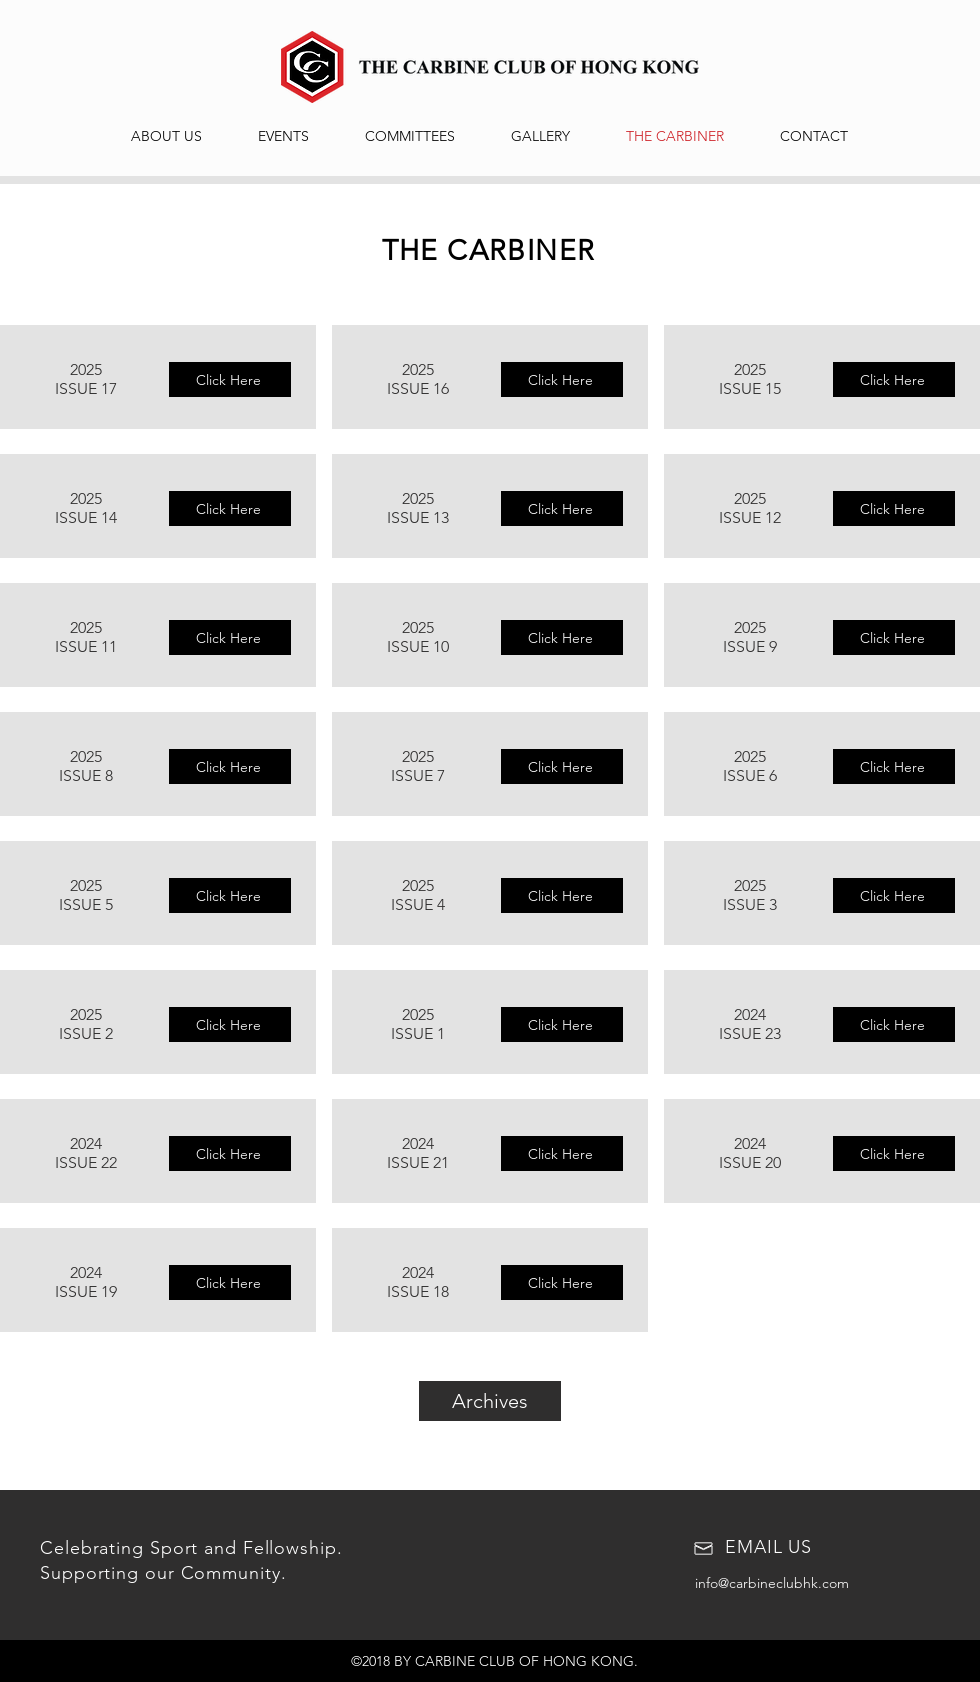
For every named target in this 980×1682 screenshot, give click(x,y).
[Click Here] (230, 379)
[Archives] (490, 1401)
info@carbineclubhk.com (772, 1583)
